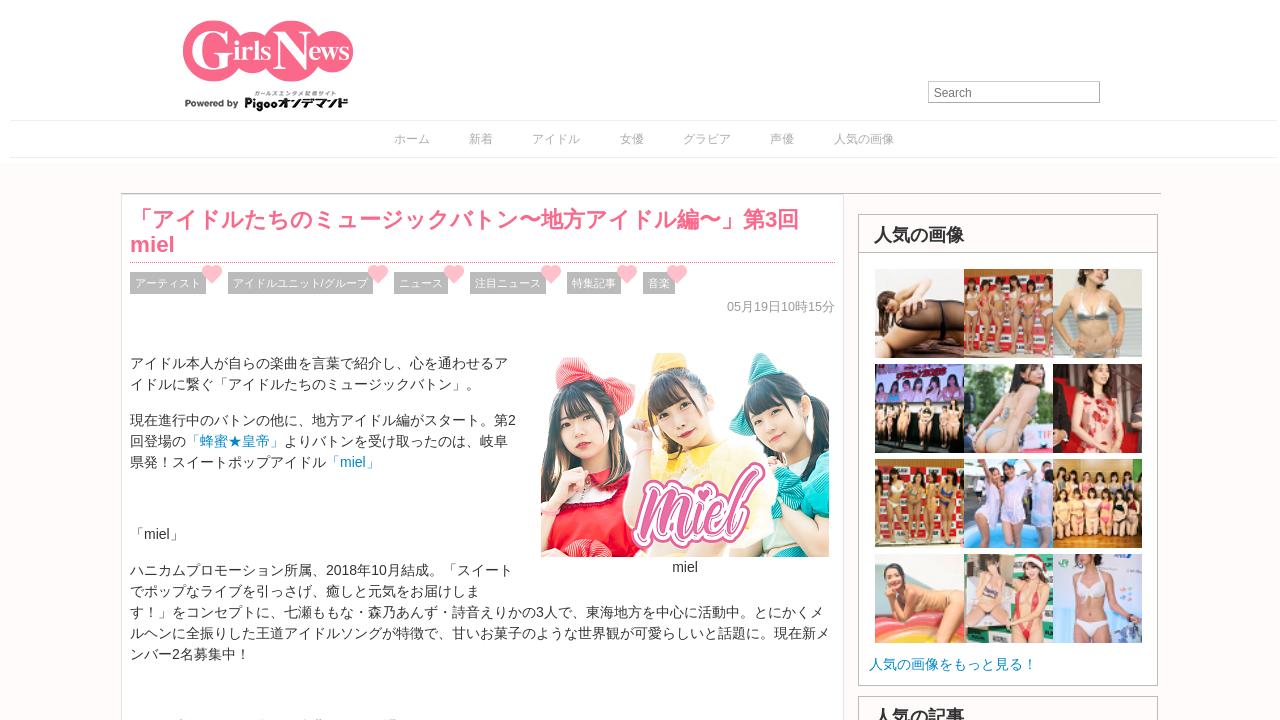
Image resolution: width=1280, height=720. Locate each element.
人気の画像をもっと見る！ (953, 664)
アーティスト (168, 283)
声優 (782, 139)
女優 (632, 139)
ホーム (412, 139)
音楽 (659, 283)
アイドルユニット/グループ (300, 283)
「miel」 (353, 462)
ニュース (421, 283)
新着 (481, 139)
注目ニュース (508, 283)
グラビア (707, 139)
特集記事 (594, 283)
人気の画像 (864, 139)
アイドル (556, 139)
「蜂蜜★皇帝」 (235, 441)
